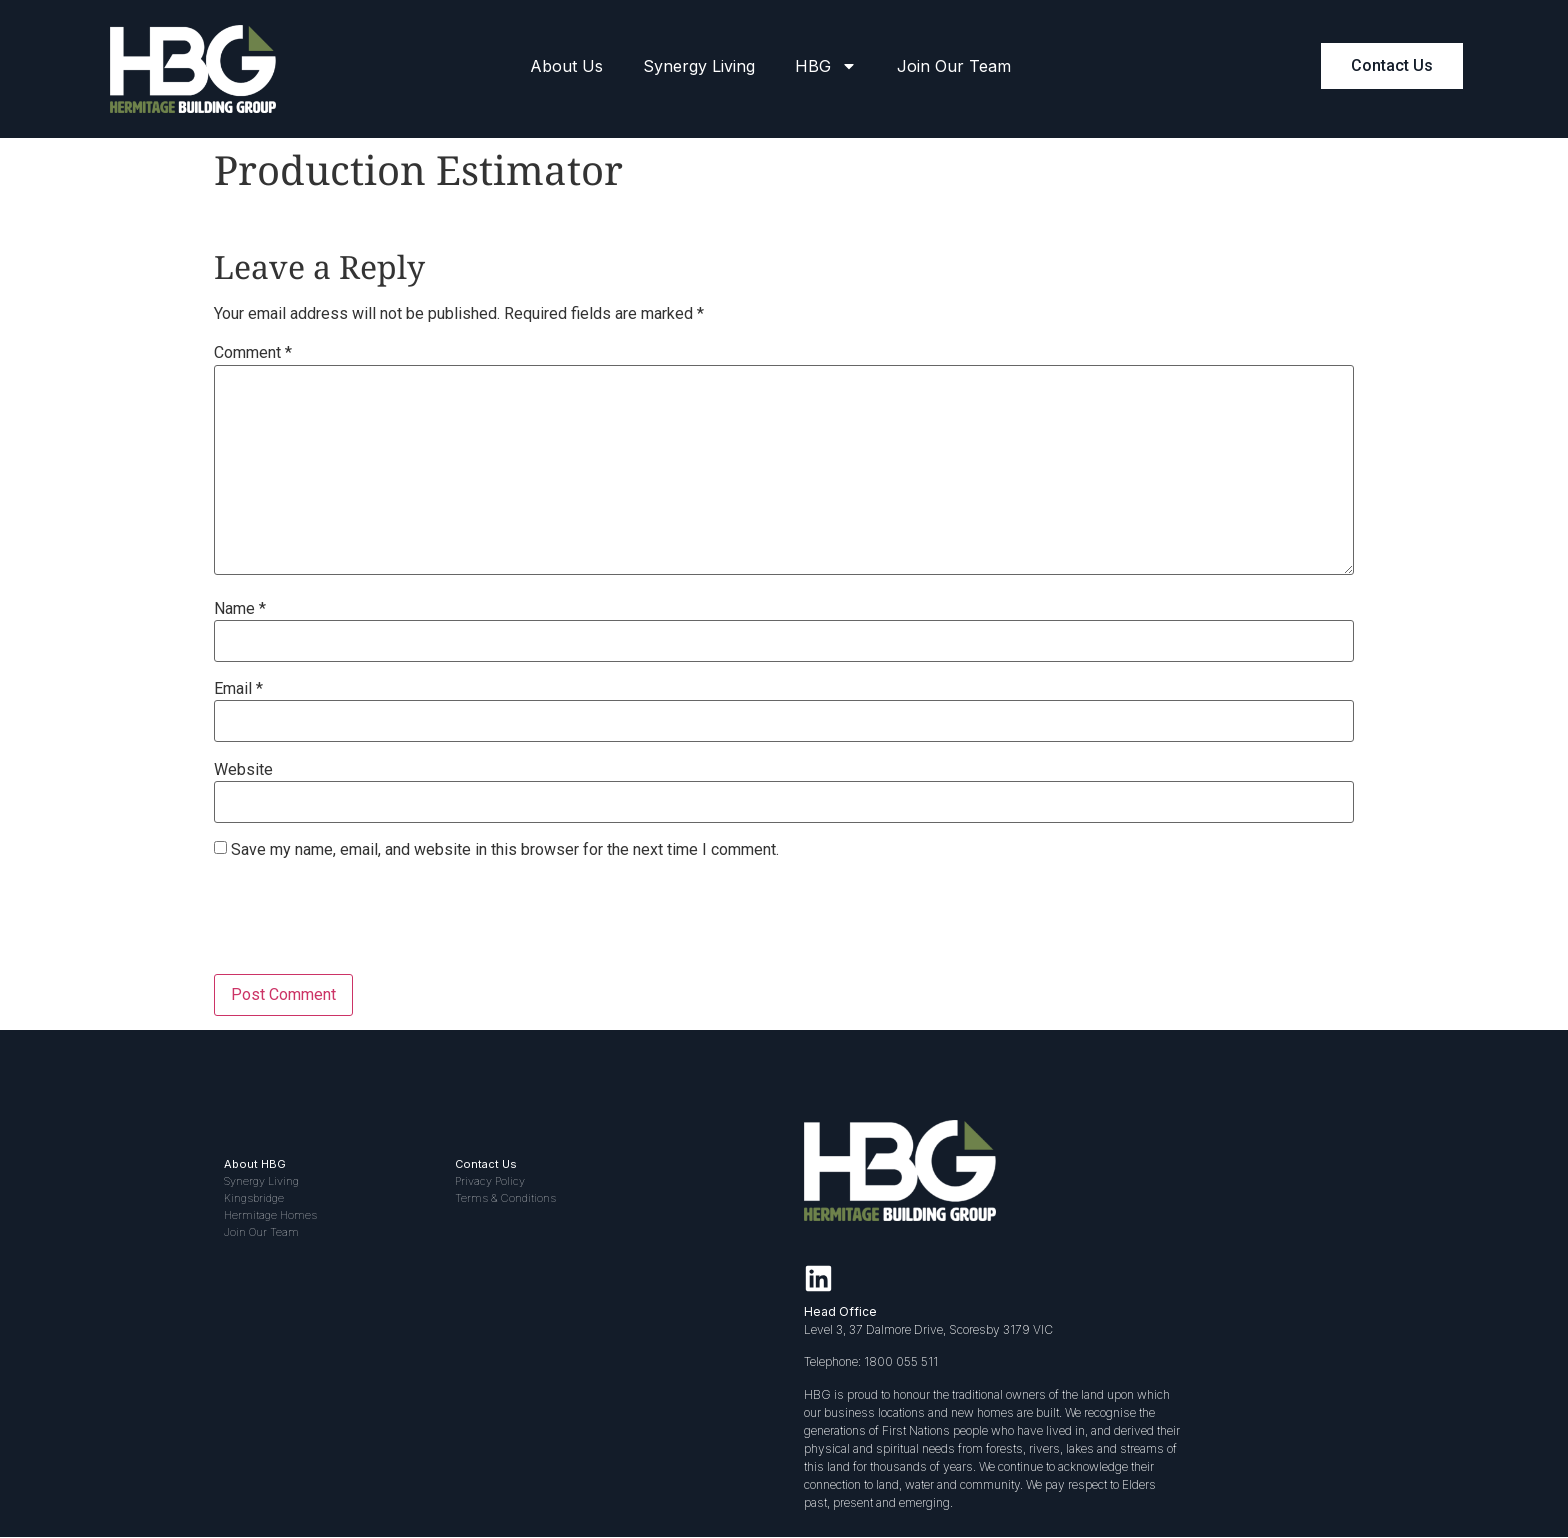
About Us (566, 66)
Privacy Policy (490, 1181)
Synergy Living (699, 66)
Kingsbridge (254, 1198)
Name (240, 609)
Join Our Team (954, 66)
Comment (253, 353)
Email (238, 689)
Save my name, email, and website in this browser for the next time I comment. (505, 850)
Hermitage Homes (270, 1215)
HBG (826, 66)
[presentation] (366, 925)
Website (243, 770)
